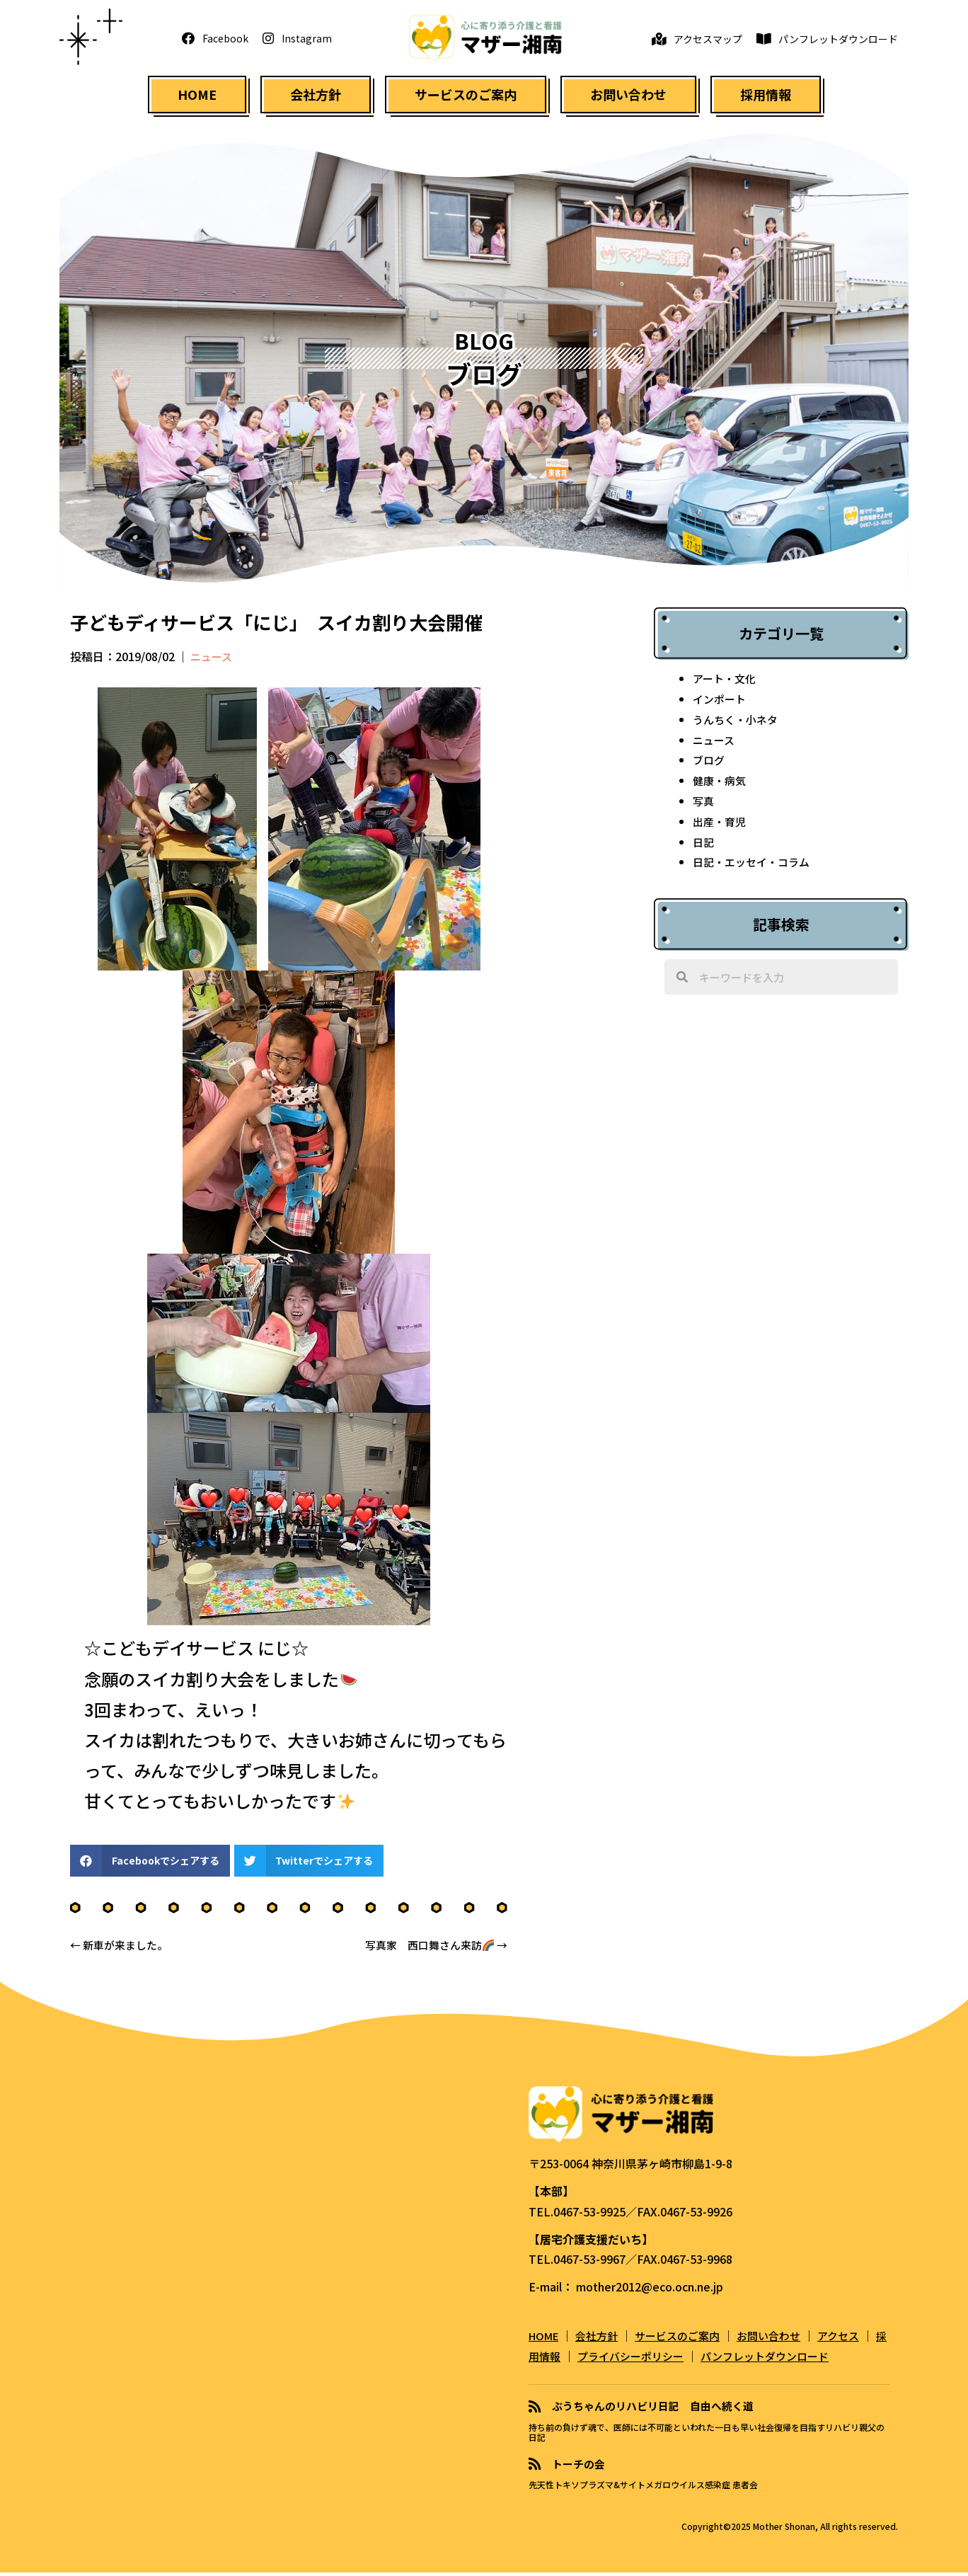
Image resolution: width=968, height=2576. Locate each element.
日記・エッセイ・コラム (755, 866)
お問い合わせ (783, 2340)
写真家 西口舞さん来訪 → (431, 1949)
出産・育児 (721, 826)
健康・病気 (721, 785)
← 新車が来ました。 (122, 1949)
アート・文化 (726, 683)
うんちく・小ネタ (738, 724)
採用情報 (565, 2360)
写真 (704, 805)
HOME (546, 2340)
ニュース (212, 661)
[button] (215, 40)
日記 (704, 846)
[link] (197, 97)
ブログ (710, 764)
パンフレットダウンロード (803, 2360)
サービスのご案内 (687, 2340)
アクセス (856, 2340)
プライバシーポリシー (661, 2360)
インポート (721, 703)
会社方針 (602, 2340)
